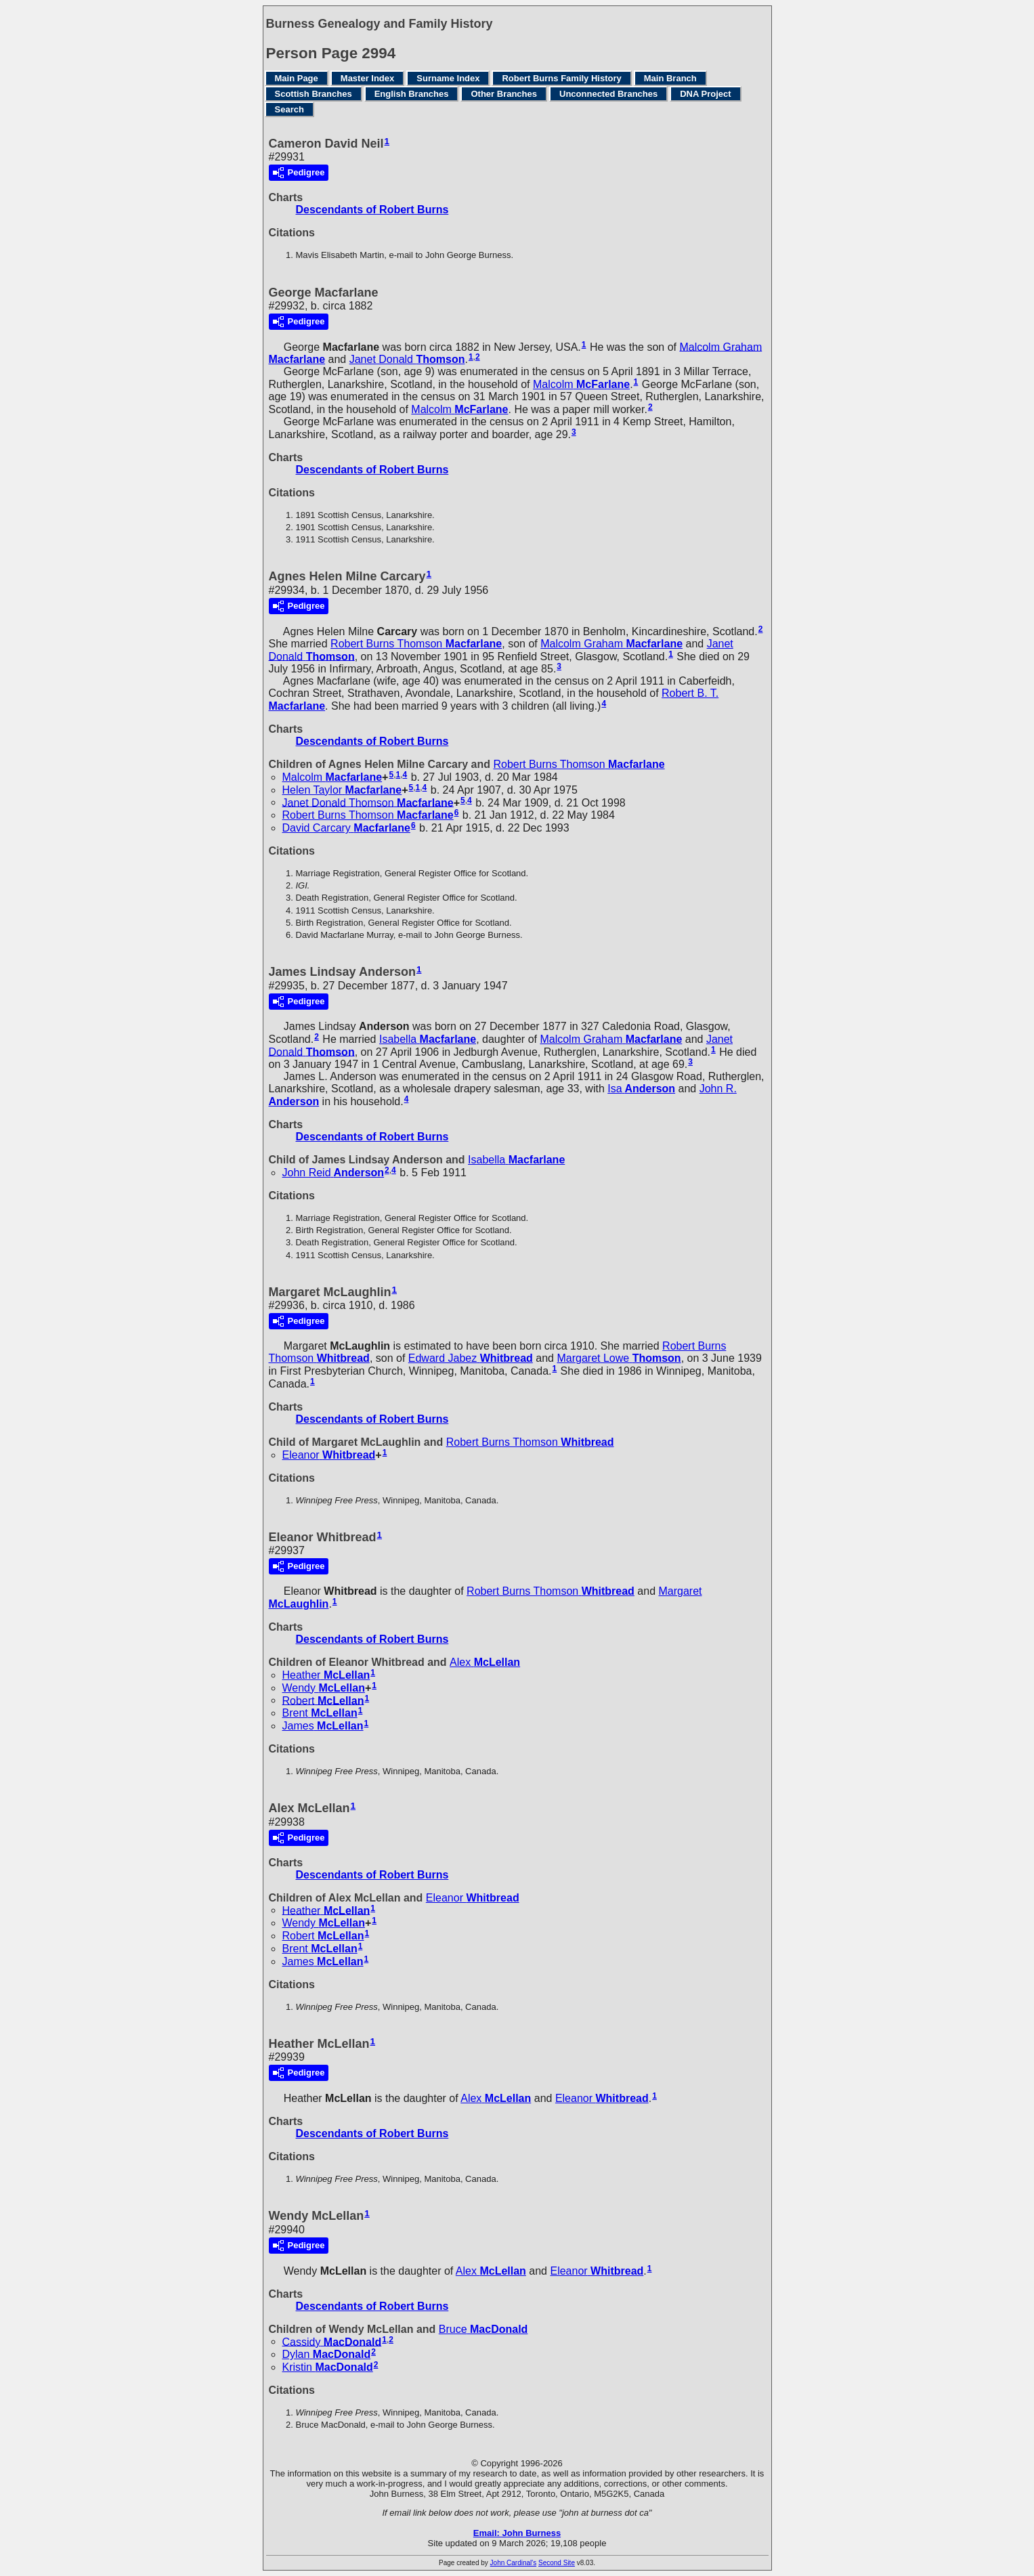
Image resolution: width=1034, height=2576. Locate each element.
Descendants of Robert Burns (372, 209)
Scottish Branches (313, 94)
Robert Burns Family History (561, 78)
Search (289, 109)
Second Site (556, 2563)
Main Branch (670, 78)
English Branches (411, 94)
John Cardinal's (513, 2563)
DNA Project (705, 94)
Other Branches (504, 94)
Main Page (296, 78)
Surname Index (447, 78)
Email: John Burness (517, 2533)
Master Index (367, 78)
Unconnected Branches (608, 94)
